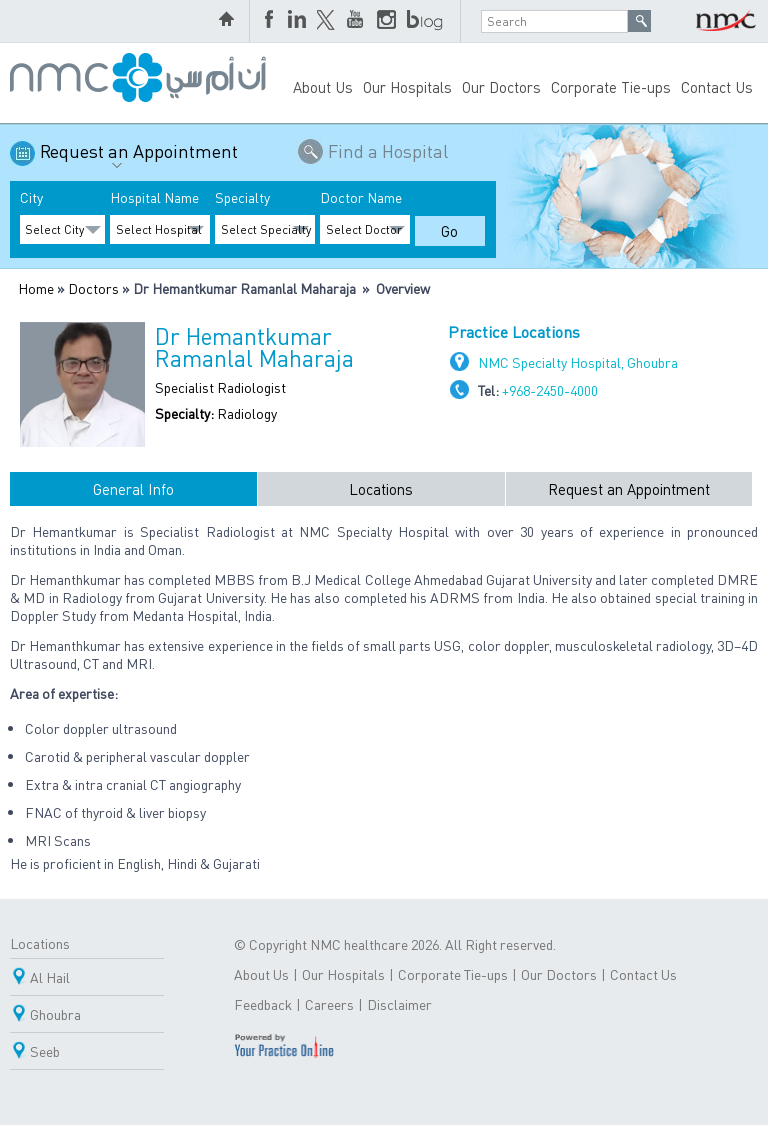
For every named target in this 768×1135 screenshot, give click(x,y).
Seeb (45, 1051)
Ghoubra (55, 1014)
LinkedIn (297, 21)
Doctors (93, 288)
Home (36, 288)
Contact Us (717, 87)
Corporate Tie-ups (611, 87)
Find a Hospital (388, 150)
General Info (133, 489)
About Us (323, 87)
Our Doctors (501, 87)
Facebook (271, 21)
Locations (381, 489)
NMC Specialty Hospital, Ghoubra (578, 362)
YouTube (357, 21)
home (229, 21)
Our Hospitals (407, 87)
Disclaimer (399, 1004)
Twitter (327, 21)
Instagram (387, 21)
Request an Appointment (139, 158)
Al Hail (50, 977)
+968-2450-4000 (550, 390)
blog (426, 21)
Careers (329, 1004)
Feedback (263, 1004)
